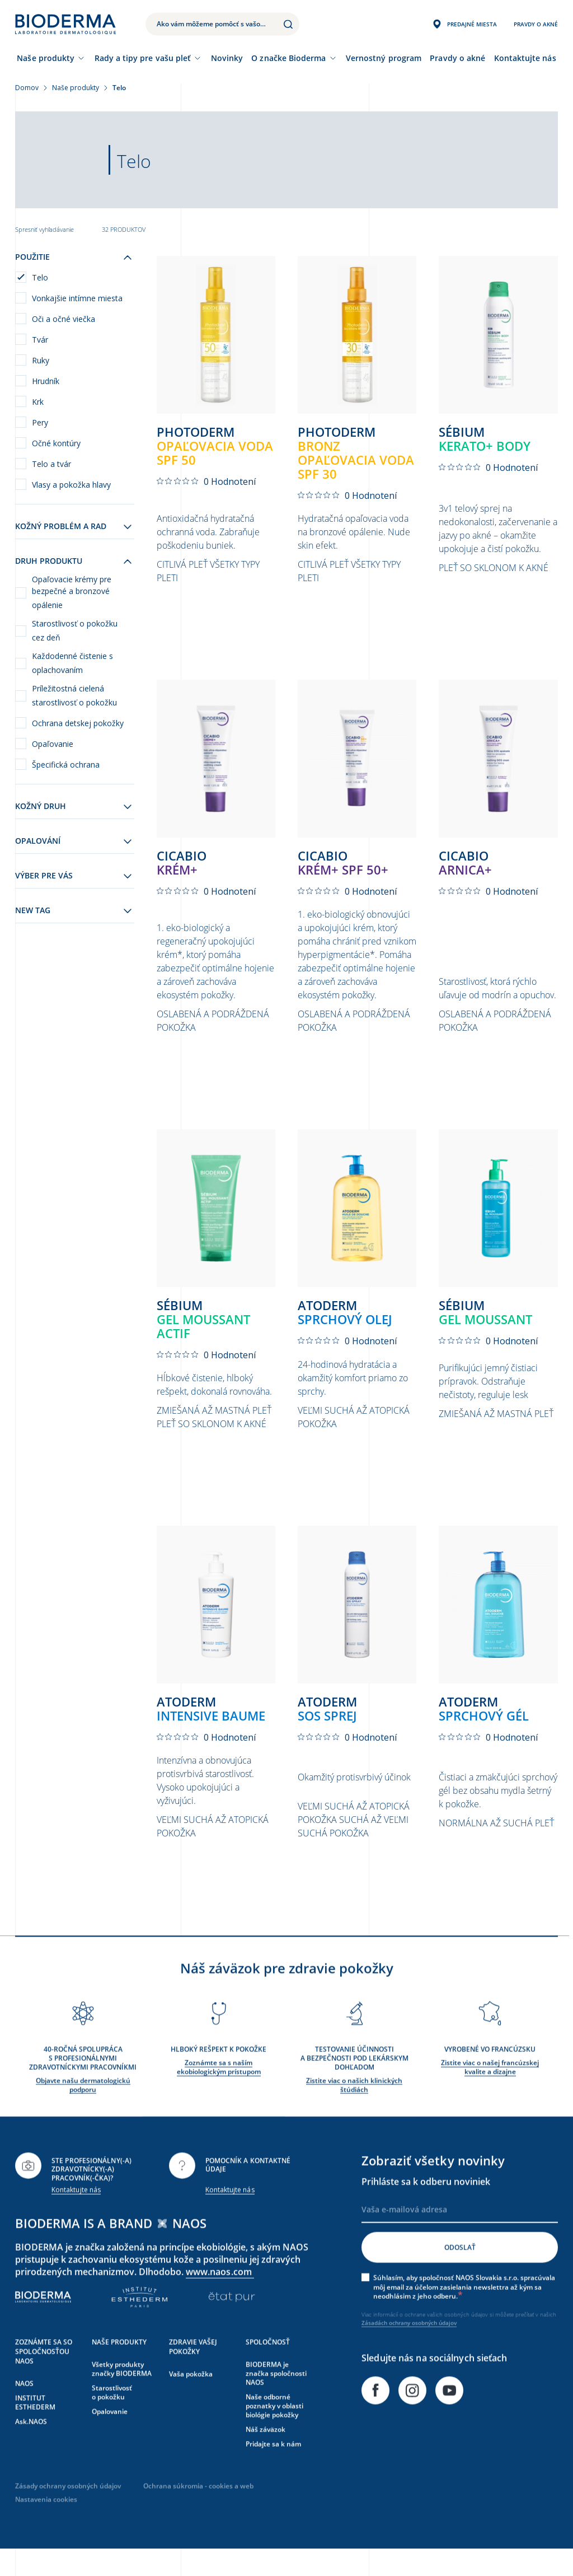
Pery (40, 422)
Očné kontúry (56, 443)
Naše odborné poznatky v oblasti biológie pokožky (274, 2430)
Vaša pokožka (191, 2399)
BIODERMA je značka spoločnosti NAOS (276, 2398)
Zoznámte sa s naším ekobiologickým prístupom (219, 2092)
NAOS (24, 2408)
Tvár (40, 339)
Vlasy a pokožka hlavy (71, 484)
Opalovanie (110, 2436)
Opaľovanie (52, 743)
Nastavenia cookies (46, 2524)
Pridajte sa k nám (273, 2468)
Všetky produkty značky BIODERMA (122, 2394)
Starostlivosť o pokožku (112, 2417)
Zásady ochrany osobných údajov (68, 2511)
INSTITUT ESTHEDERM (35, 2427)
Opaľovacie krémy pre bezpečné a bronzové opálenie (71, 592)
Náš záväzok (265, 2453)
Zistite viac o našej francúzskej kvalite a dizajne (490, 2092)
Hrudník (45, 381)
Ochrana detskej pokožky (78, 723)
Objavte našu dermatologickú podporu (83, 2109)
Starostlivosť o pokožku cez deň (75, 630)
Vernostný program (383, 58)
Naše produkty (45, 58)
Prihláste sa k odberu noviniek (425, 2206)
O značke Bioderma (288, 58)
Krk (38, 401)
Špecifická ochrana (66, 764)
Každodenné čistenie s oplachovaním (72, 663)
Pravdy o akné (457, 58)
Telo (40, 277)
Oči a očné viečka (63, 319)
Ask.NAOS (31, 2446)
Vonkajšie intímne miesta (77, 298)
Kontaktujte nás (76, 2214)
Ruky (40, 360)
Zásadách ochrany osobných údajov (409, 2347)
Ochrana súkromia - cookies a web (198, 2511)
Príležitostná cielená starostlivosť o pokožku (74, 695)
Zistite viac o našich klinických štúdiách (354, 2109)
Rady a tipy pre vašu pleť (143, 58)
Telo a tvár (51, 464)
